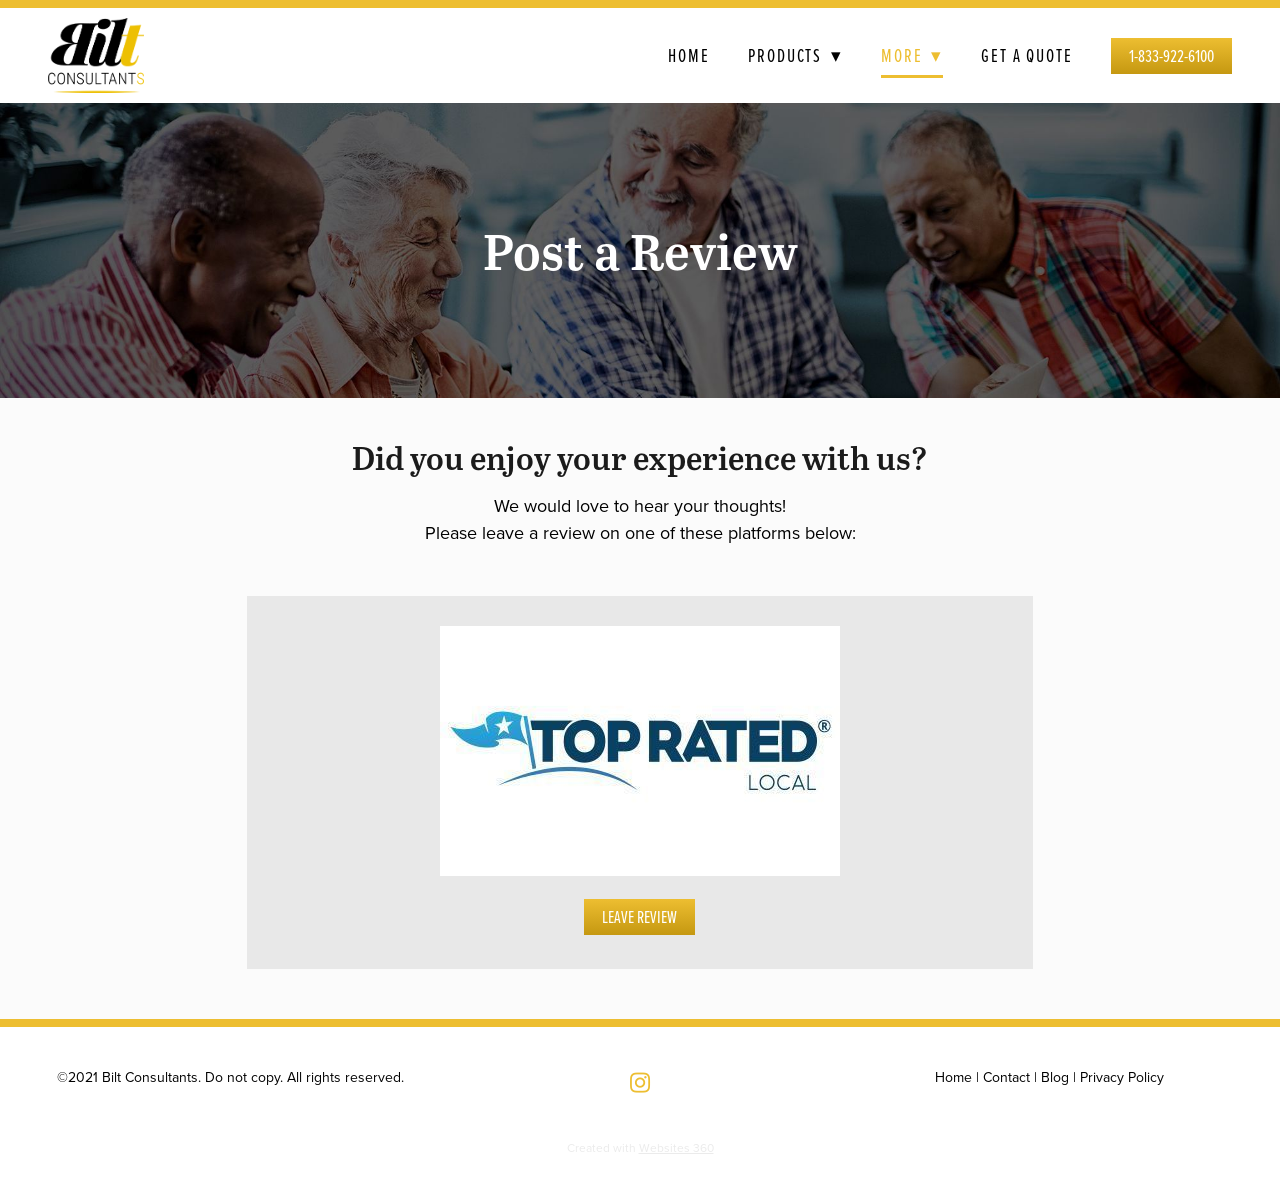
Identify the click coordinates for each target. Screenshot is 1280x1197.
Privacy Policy (1122, 1077)
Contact (1006, 1077)
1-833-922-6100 (1171, 55)
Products (795, 55)
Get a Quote (1027, 55)
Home (689, 55)
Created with (640, 1147)
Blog (1055, 1077)
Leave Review (639, 916)
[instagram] (640, 1082)
